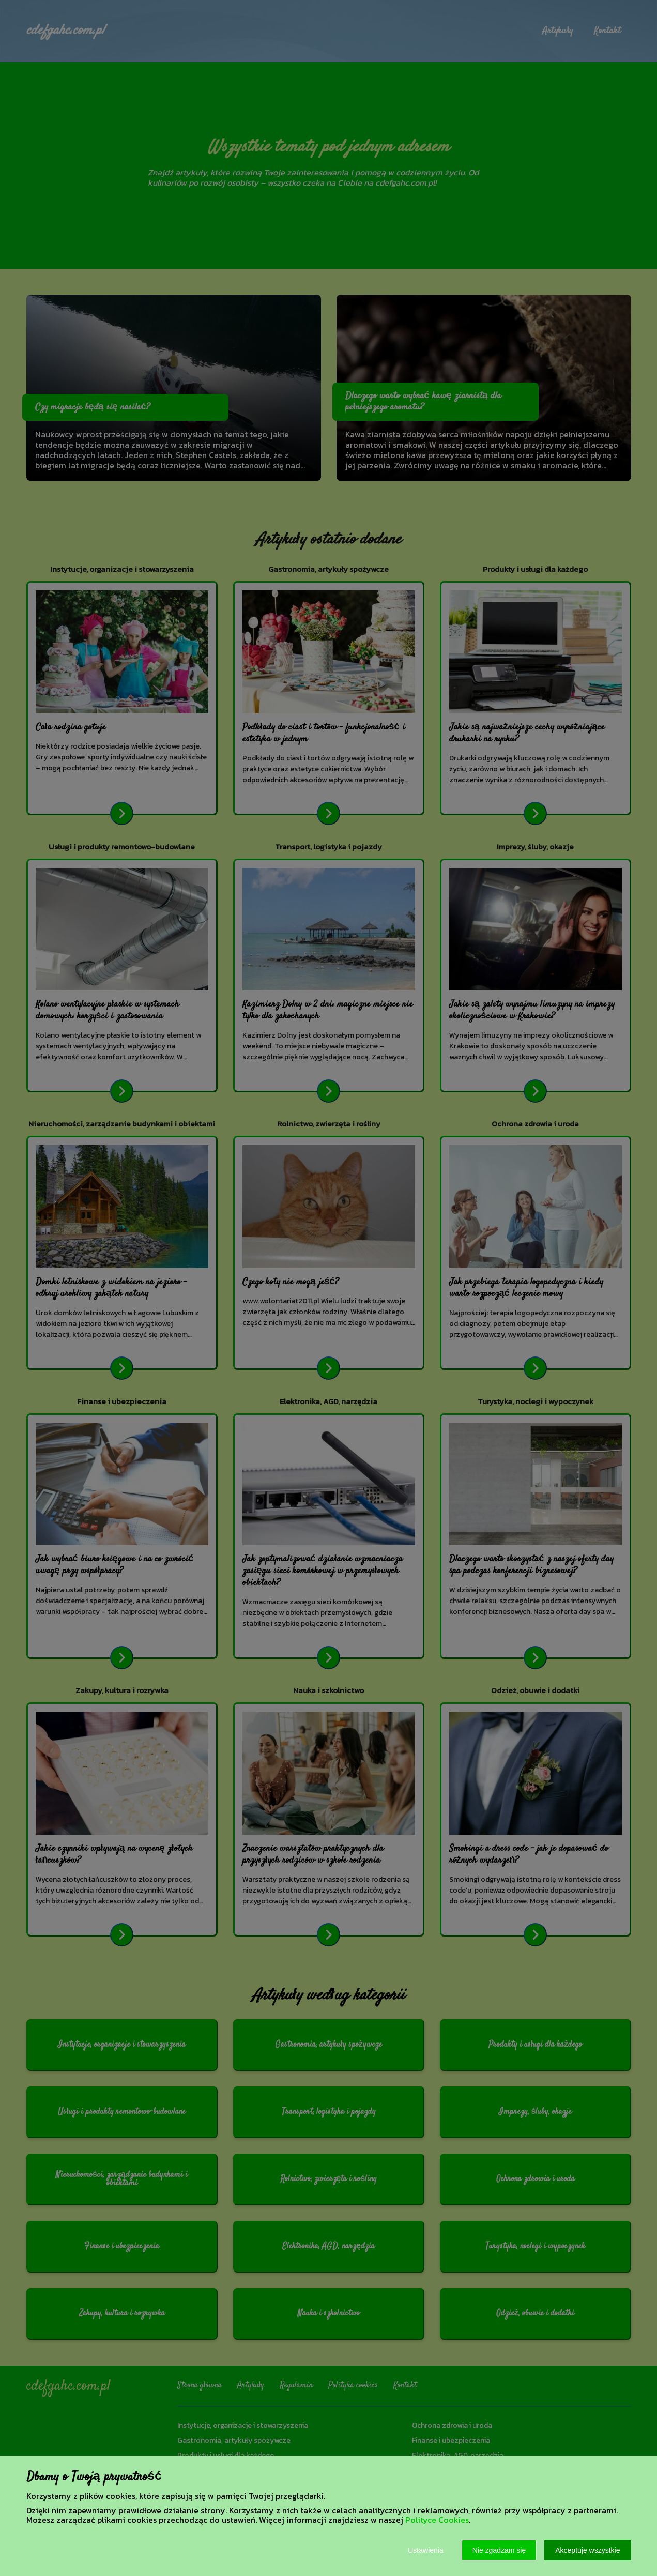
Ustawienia (425, 2550)
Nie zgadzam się (499, 2550)
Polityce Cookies (437, 2519)
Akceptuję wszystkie (587, 2550)
